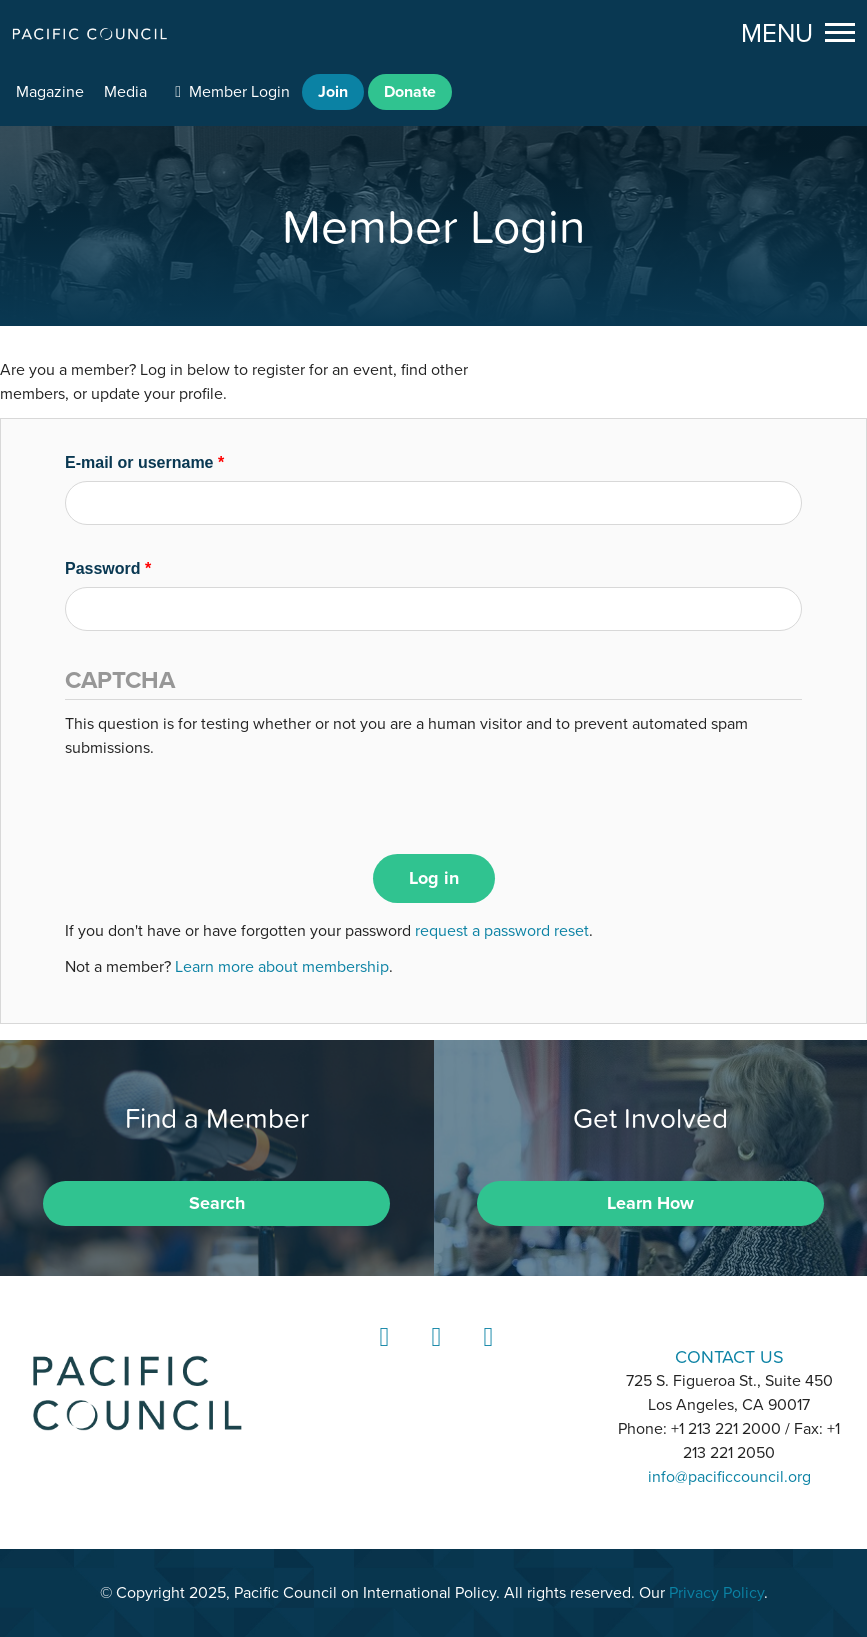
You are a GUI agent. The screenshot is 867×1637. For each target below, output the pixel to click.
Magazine (50, 92)
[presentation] (217, 799)
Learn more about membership (282, 967)
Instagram (433, 1355)
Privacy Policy (716, 1593)
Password (108, 568)
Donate (410, 92)
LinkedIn (381, 1355)
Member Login (239, 92)
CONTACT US (729, 1356)
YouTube (485, 1355)
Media (125, 92)
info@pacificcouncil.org (729, 1477)
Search (217, 1203)
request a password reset (502, 931)
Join (333, 92)
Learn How (650, 1203)
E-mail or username (144, 462)
